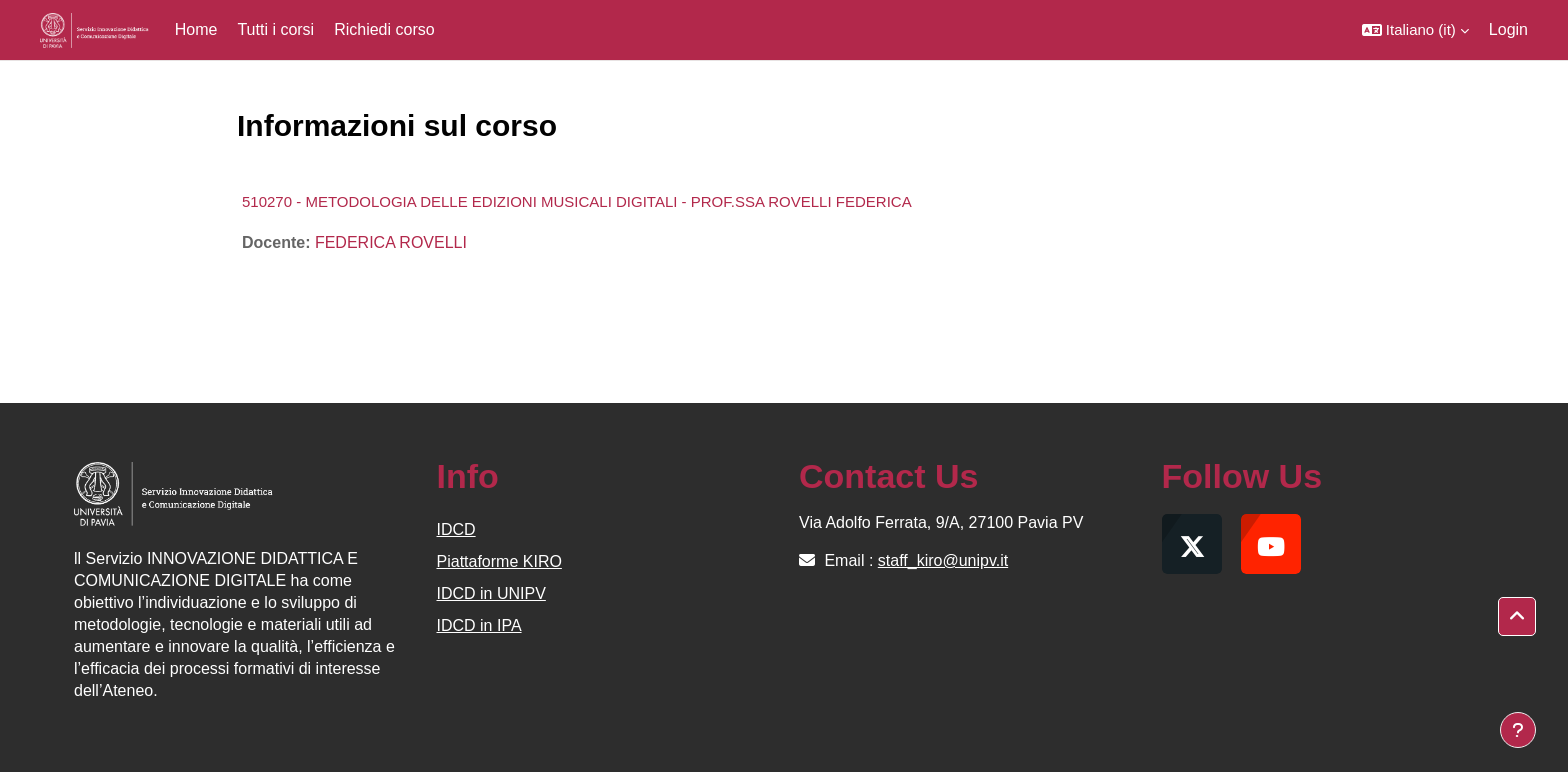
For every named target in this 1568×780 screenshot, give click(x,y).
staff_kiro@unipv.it (943, 560)
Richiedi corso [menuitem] (384, 29)
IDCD (456, 529)
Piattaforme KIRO (499, 561)
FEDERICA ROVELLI (391, 242)
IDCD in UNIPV (491, 593)
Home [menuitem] (196, 29)
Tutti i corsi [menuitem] (275, 29)
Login (1508, 29)
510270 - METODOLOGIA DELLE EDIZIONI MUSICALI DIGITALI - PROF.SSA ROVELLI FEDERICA (577, 201)
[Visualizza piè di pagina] (1518, 730)
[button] (1415, 30)
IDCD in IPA (479, 625)
